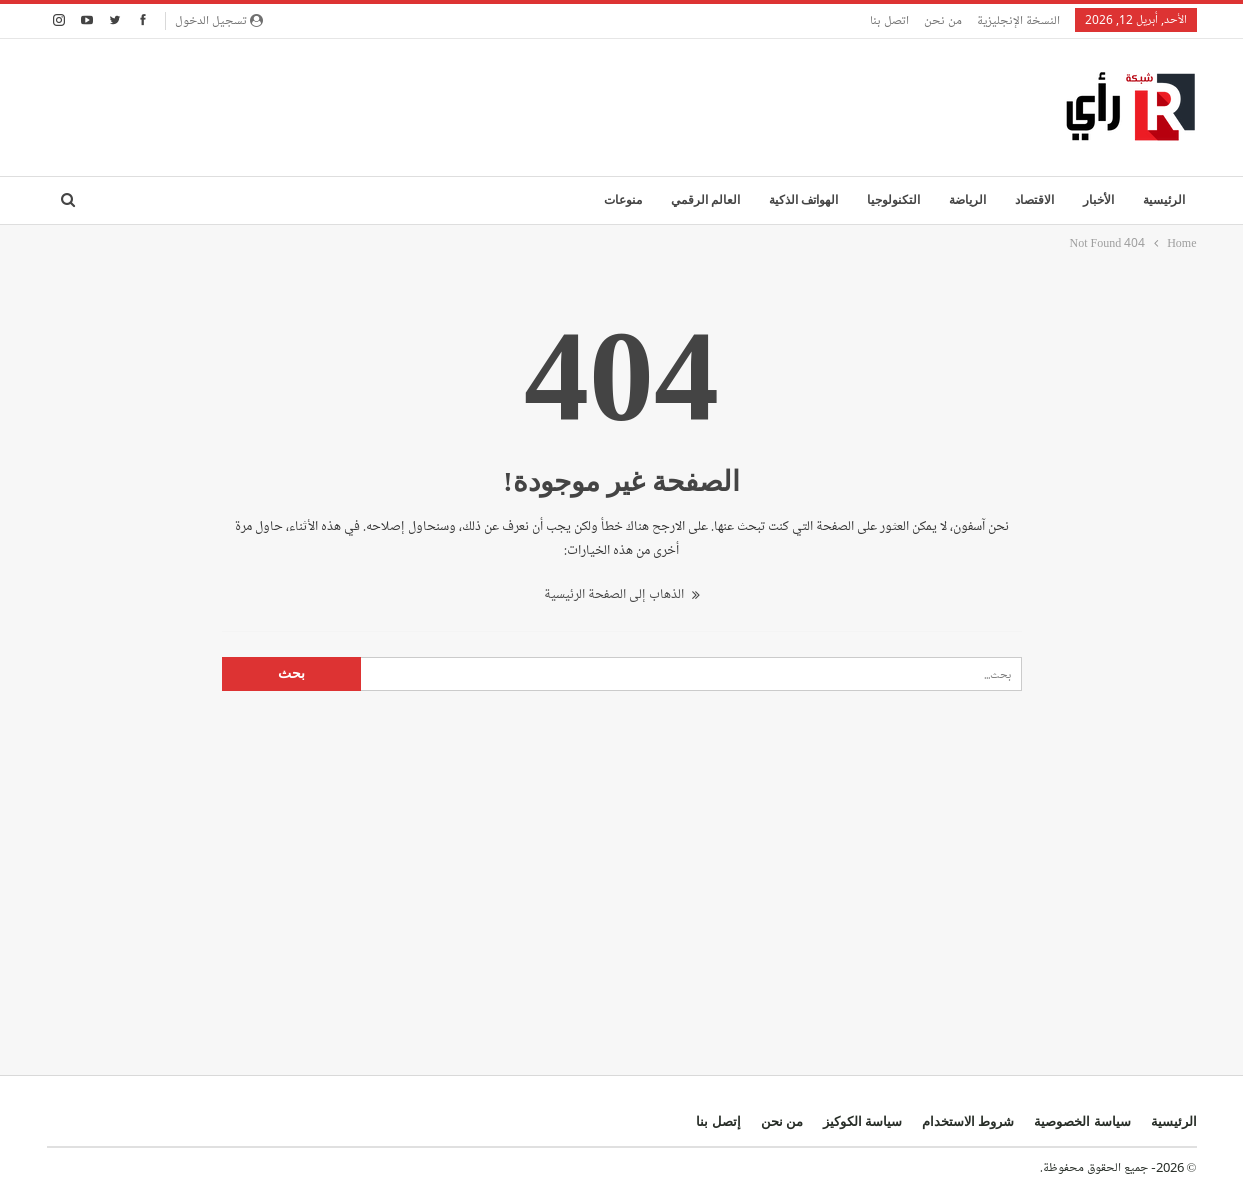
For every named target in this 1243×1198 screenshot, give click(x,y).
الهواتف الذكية (803, 200)
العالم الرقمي (705, 200)
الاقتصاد (1034, 200)
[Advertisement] (411, 104)
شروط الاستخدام (968, 1121)
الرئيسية (1164, 200)
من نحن (943, 20)
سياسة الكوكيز (862, 1121)
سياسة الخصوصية (1082, 1121)
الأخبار (1098, 200)
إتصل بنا (718, 1121)
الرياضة (967, 200)
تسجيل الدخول (219, 20)
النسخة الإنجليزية (1018, 20)
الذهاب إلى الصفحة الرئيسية (622, 594)
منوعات (623, 200)
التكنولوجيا (893, 200)
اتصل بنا (889, 20)
